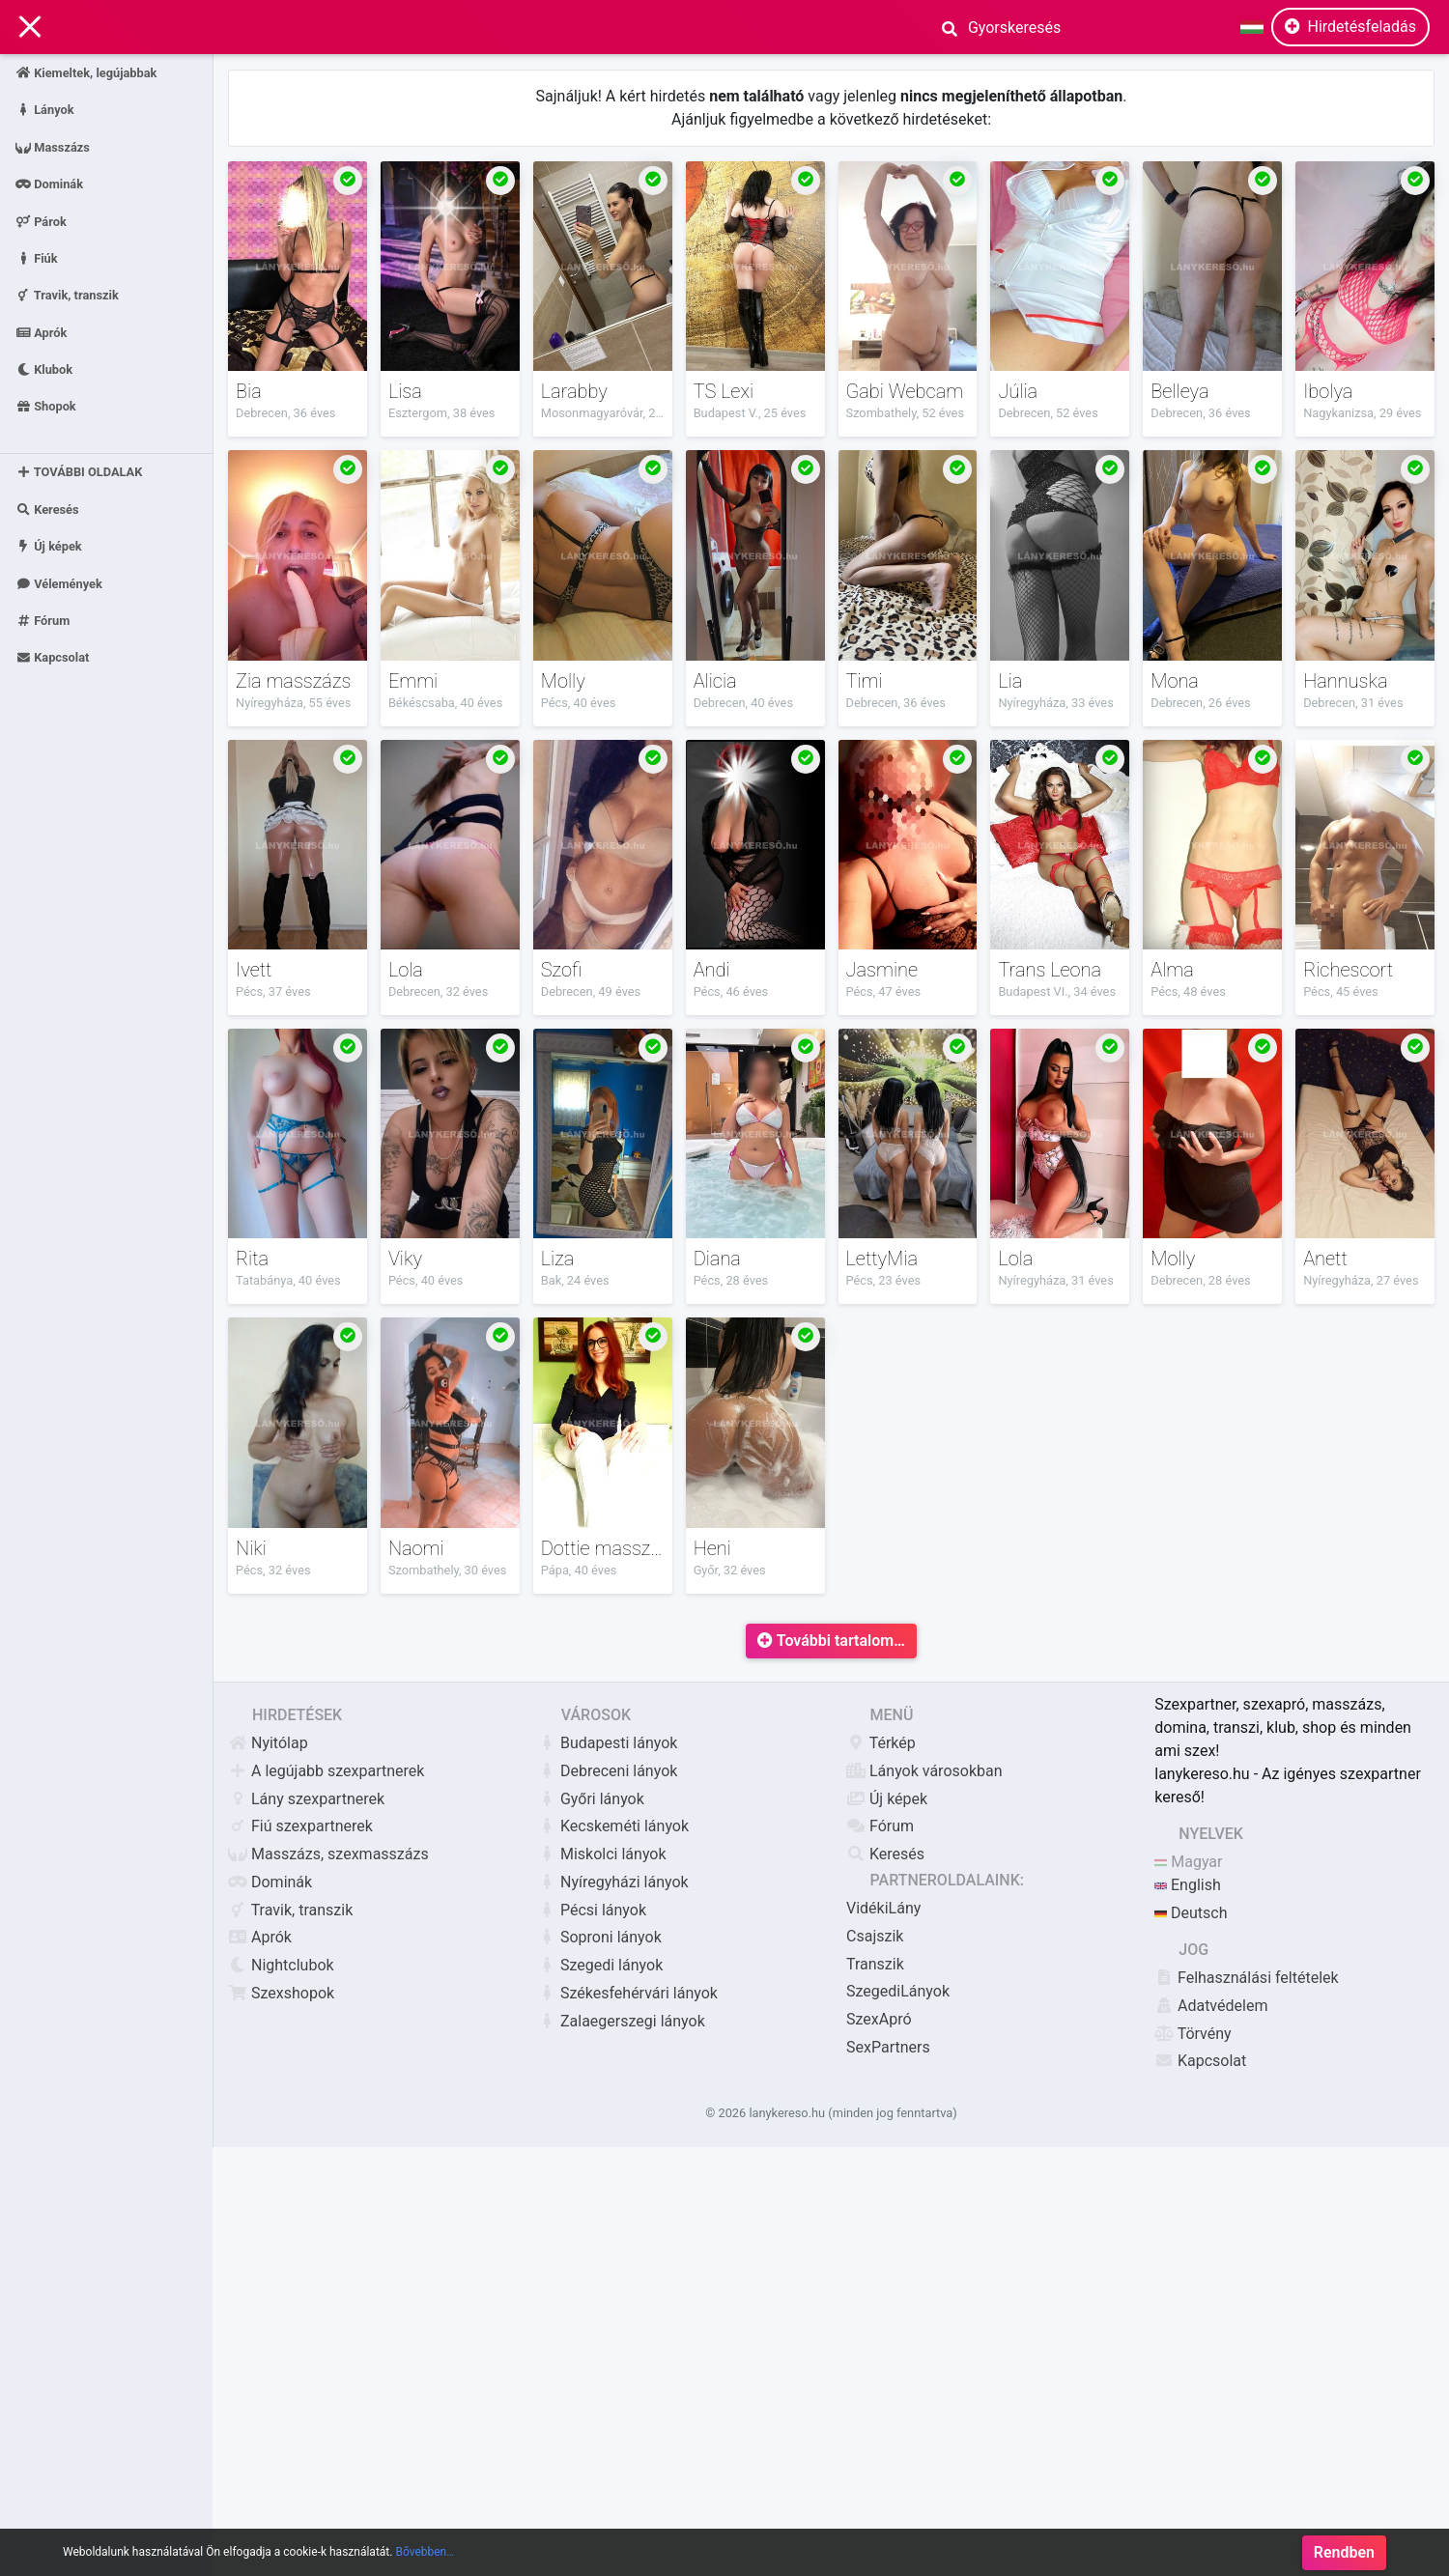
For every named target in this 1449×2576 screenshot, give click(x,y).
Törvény (1193, 2033)
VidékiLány (883, 1908)
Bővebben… (424, 2552)
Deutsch (1190, 1913)
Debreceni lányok (607, 1771)
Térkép (881, 1743)
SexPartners (888, 2047)
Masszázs (52, 146)
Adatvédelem (1210, 2005)
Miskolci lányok (602, 1854)
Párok (41, 220)
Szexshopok (281, 1993)
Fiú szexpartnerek (300, 1826)
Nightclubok (281, 1965)
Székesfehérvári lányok (627, 1993)
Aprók (41, 332)
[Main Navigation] (29, 27)
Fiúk (36, 257)
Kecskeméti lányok (613, 1826)
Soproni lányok (599, 1937)
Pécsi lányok (591, 1910)
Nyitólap (268, 1743)
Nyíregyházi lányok (613, 1882)
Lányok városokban (924, 1771)
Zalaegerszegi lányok (621, 2021)
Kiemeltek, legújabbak (85, 73)
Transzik (875, 1964)
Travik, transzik (67, 295)
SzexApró (879, 2019)
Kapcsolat (52, 657)
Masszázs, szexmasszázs (328, 1854)
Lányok (44, 109)
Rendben (1344, 2552)
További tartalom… (831, 1640)
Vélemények (58, 583)
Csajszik (874, 1936)
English (1187, 1885)
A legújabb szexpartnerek (326, 1771)
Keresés (47, 509)
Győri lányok (590, 1799)
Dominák (49, 184)
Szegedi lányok (600, 1965)
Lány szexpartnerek (306, 1799)
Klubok (43, 369)
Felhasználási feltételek (1246, 1977)
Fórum (42, 620)
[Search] (1052, 27)
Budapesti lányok (607, 1743)
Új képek (48, 546)
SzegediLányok (898, 1991)
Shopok (45, 406)
